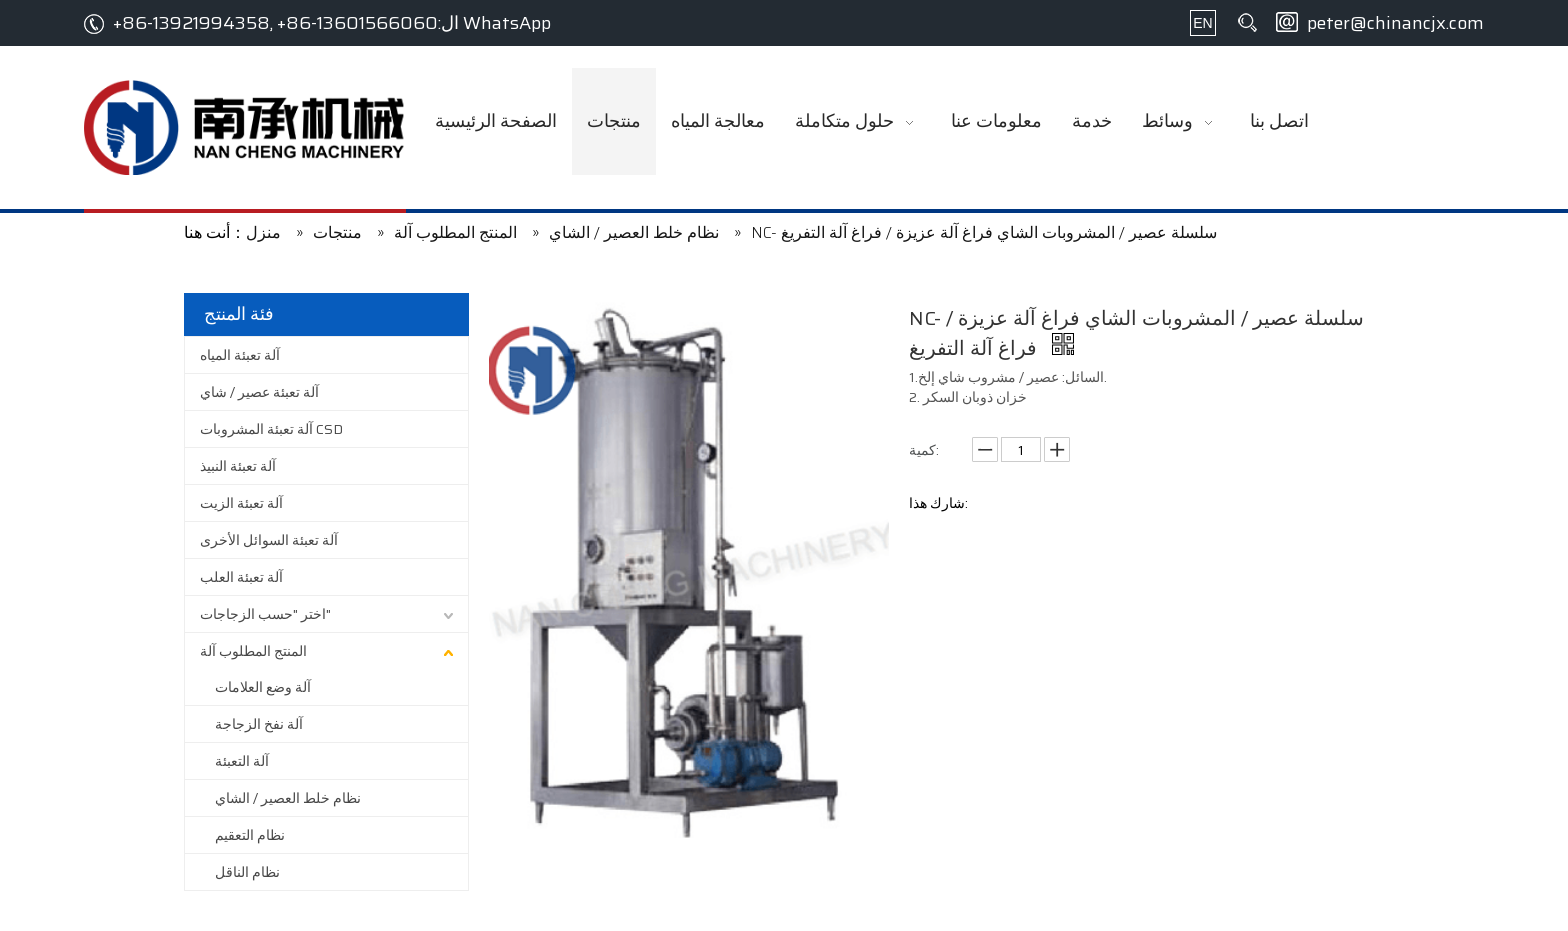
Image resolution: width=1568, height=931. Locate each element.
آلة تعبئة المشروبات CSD (271, 429)
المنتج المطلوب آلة (253, 651)
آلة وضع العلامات (263, 687)
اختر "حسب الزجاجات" (265, 614)
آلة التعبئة (242, 761)
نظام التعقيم (250, 835)
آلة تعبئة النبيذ (238, 466)
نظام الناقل (247, 872)
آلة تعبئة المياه (240, 355)
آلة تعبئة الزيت (241, 503)
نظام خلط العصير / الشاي (288, 798)
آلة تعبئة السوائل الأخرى (269, 540)
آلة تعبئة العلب (241, 577)
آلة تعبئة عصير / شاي (259, 392)
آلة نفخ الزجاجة (259, 724)
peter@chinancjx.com (1395, 23)
